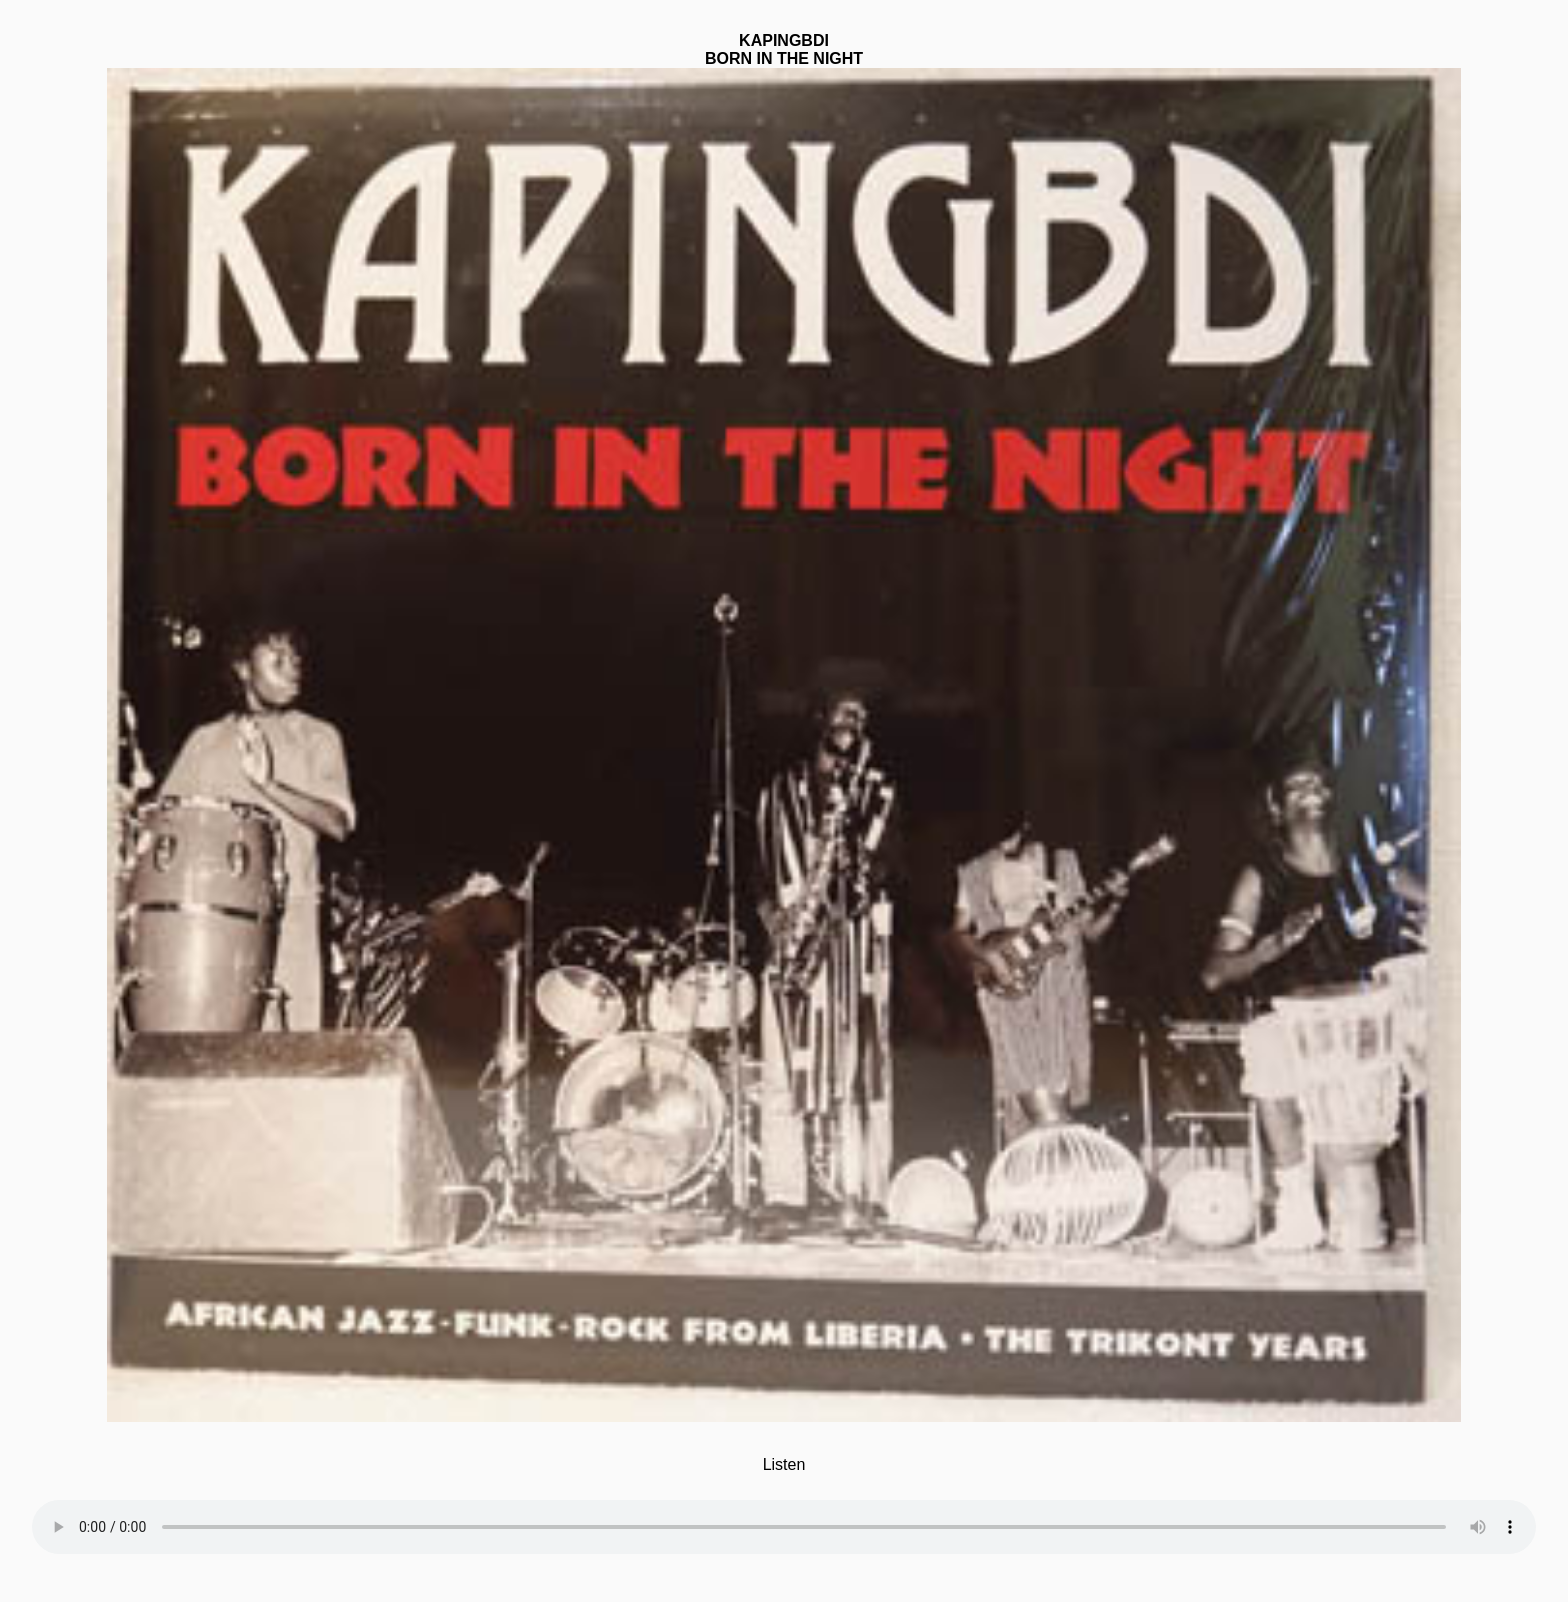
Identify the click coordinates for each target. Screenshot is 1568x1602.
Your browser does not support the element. (784, 1514)
